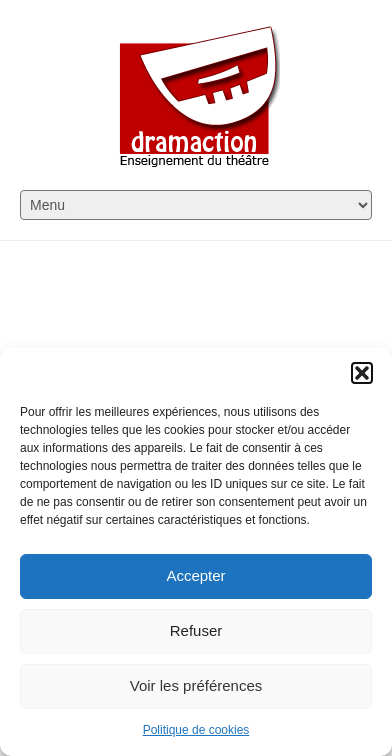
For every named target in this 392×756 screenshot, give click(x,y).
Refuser (196, 630)
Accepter (195, 575)
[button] (362, 373)
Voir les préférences (196, 685)
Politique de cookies (196, 730)
